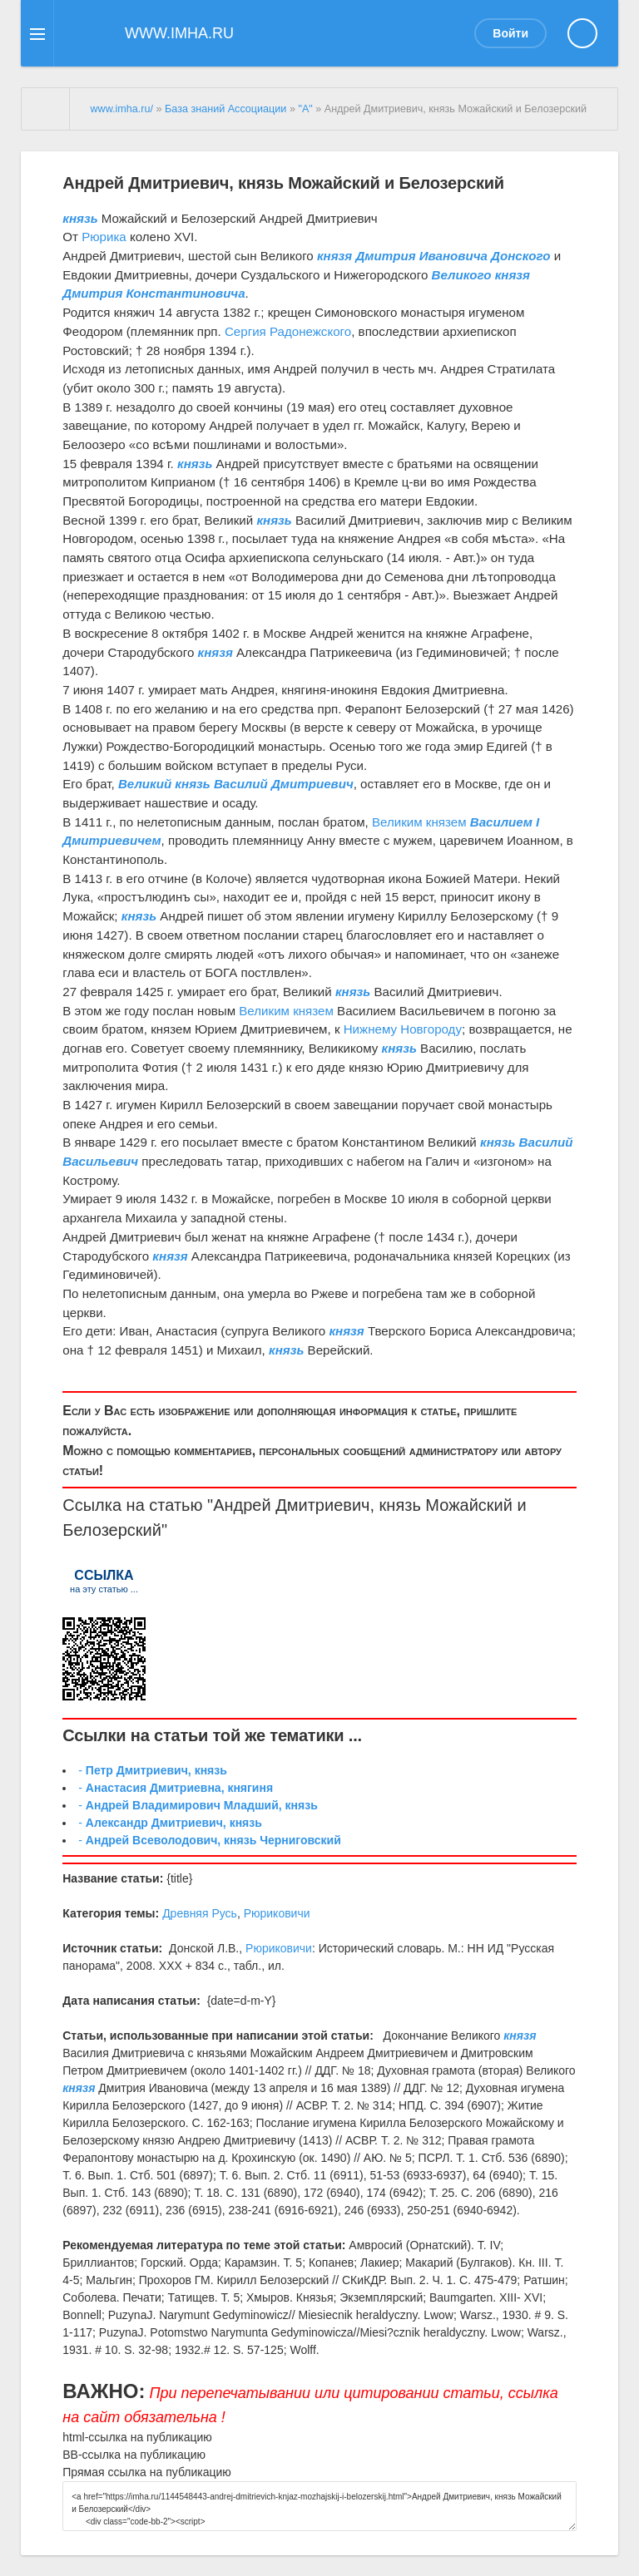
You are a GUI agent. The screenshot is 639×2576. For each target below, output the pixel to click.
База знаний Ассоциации (225, 109)
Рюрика (104, 236)
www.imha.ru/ (121, 109)
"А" (305, 109)
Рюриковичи (277, 1913)
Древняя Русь (199, 1913)
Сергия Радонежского (288, 331)
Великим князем (419, 822)
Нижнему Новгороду (403, 1029)
